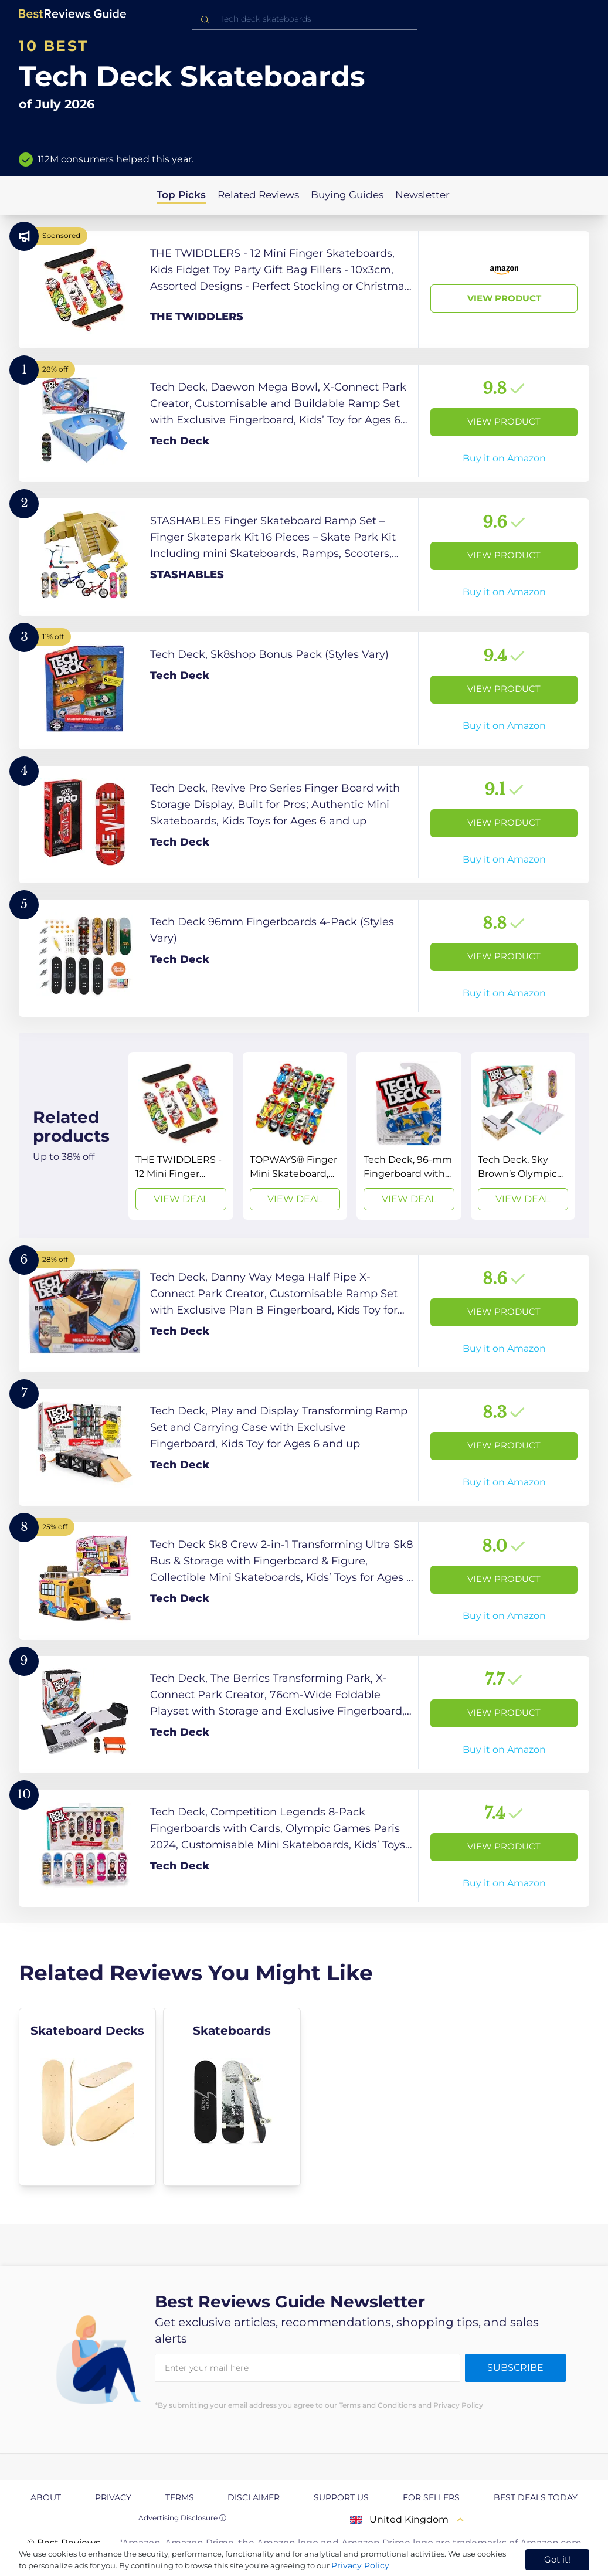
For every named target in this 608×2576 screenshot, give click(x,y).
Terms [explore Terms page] (179, 2497)
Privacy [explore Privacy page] (113, 2497)
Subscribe (515, 2367)
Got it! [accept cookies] (557, 2559)
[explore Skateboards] (231, 2097)
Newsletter (422, 195)
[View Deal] (180, 1136)
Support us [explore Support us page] (341, 2497)
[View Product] (304, 289)
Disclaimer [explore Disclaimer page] (253, 2497)
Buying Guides (347, 195)
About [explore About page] (45, 2497)
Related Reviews (258, 195)
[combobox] (304, 19)
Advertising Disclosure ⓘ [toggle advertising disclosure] (182, 2517)
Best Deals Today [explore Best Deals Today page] (536, 2497)
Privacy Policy (360, 2565)
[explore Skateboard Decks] (87, 2097)
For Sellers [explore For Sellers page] (431, 2497)
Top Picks (181, 195)
